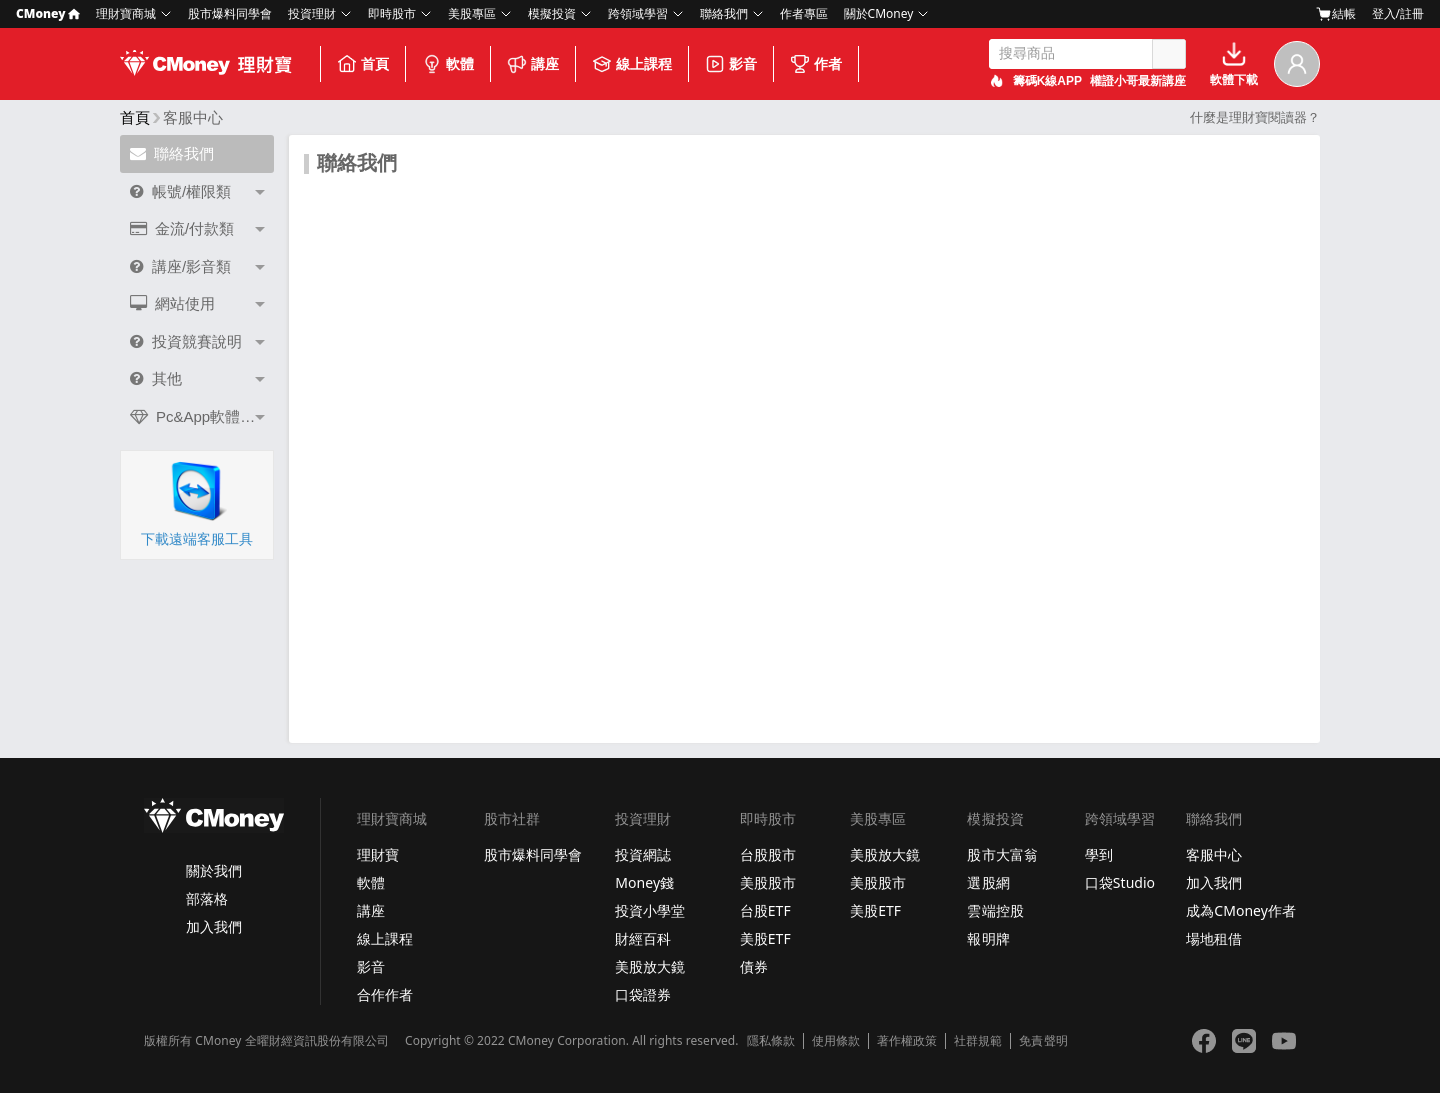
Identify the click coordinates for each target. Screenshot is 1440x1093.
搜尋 (1169, 54)
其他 (156, 378)
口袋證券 (643, 994)
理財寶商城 (126, 13)
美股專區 (472, 13)
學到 (1099, 854)
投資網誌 (643, 854)
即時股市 (392, 13)
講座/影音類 (180, 266)
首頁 (363, 64)
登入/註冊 (1398, 13)
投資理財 (312, 13)
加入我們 (214, 926)
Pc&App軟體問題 (200, 416)
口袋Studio (1120, 882)
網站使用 (172, 303)
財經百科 (643, 938)
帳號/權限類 (180, 191)
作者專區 (804, 13)
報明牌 (988, 938)
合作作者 (385, 994)
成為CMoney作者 (1241, 910)
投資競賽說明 (186, 341)
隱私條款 (771, 1041)
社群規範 (978, 1041)
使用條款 (836, 1041)
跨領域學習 (638, 13)
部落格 (207, 898)
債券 (754, 966)
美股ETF (765, 938)
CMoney (48, 13)
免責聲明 (1043, 1041)
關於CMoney (879, 13)
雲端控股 (995, 910)
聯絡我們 (724, 13)
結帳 (1336, 14)
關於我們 (214, 870)
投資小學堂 (650, 910)
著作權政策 (907, 1041)
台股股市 (768, 854)
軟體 (448, 64)
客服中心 (1214, 854)
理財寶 (378, 854)
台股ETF (765, 910)
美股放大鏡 (650, 966)
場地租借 (1214, 938)
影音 (731, 64)
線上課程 (632, 64)
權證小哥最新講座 (1138, 81)
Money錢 (644, 882)
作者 (816, 64)
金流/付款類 (182, 228)
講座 (533, 64)
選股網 (988, 882)
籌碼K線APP (1047, 81)
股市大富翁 (1002, 854)
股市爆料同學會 (230, 13)
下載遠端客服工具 (197, 504)
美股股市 (768, 882)
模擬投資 (552, 13)
